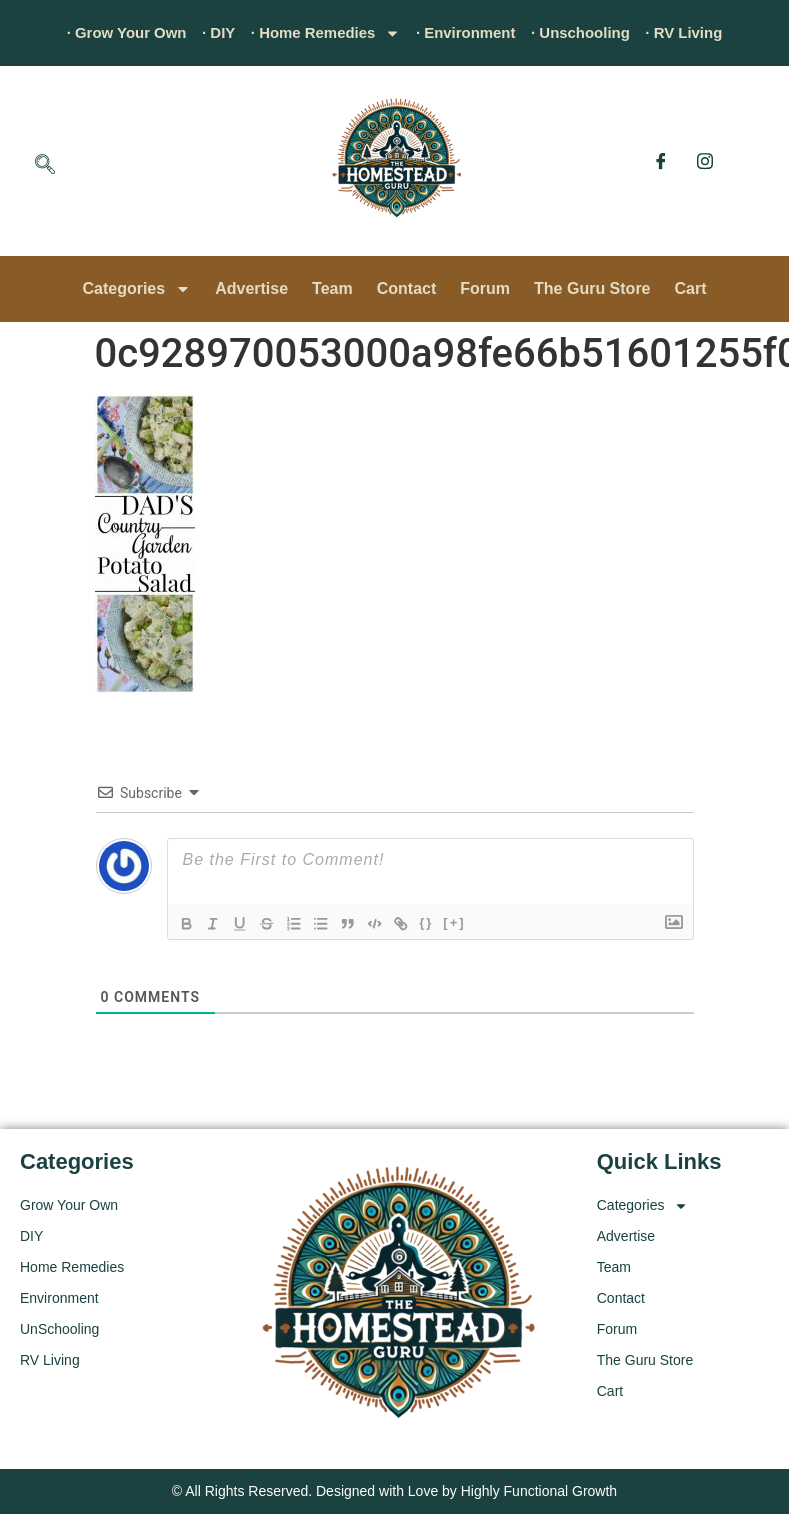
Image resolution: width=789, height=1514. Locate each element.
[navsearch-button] (45, 166)
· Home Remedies (320, 33)
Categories (136, 289)
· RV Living (702, 32)
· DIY (208, 32)
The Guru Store (592, 288)
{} (437, 922)
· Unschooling (592, 32)
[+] (465, 922)
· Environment (470, 32)
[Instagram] (705, 161)
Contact (407, 288)
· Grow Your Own (109, 32)
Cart (691, 288)
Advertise (251, 288)
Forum (485, 288)
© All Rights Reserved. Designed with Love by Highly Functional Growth (394, 1491)
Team (332, 288)
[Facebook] (661, 161)
